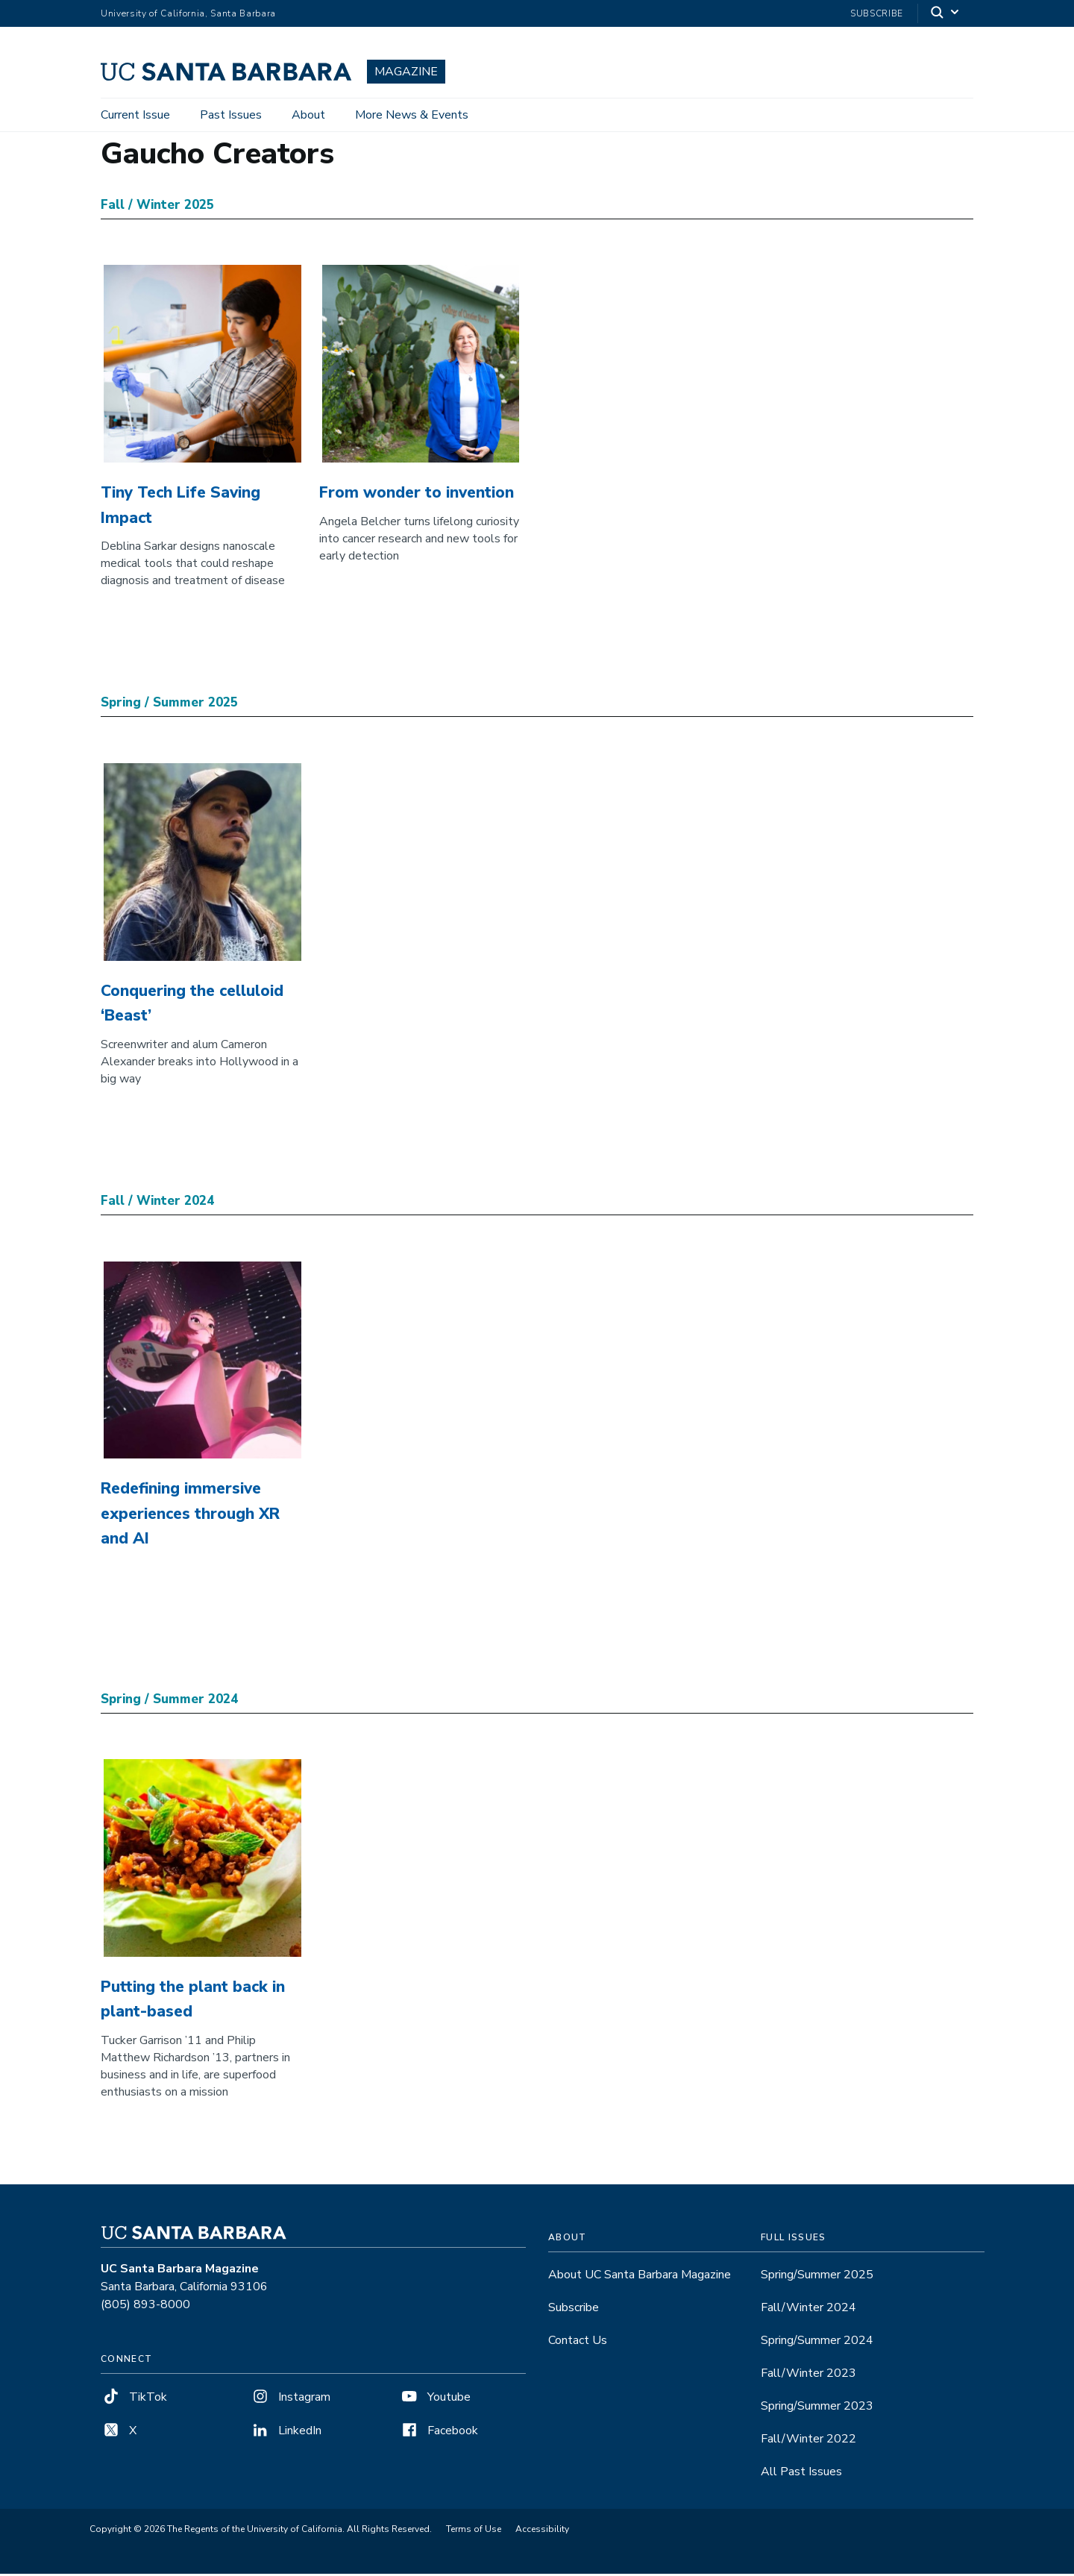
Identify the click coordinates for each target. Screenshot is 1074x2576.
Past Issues (231, 115)
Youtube (435, 2399)
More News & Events (411, 115)
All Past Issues (801, 2474)
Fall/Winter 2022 (808, 2441)
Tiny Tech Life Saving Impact (180, 507)
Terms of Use (473, 2531)
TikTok (134, 2399)
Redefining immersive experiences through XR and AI (190, 1515)
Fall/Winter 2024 (808, 2309)
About (308, 115)
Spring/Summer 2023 (817, 2408)
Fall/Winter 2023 (808, 2375)
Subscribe (876, 13)
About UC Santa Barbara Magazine (639, 2277)
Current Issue (135, 115)
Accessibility (542, 2531)
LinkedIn (285, 2433)
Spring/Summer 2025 (817, 2277)
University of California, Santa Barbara (188, 13)
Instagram (290, 2399)
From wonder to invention (416, 494)
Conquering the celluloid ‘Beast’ (192, 1006)
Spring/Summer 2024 (817, 2342)
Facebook (438, 2433)
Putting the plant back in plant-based (193, 2001)
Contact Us (577, 2342)
